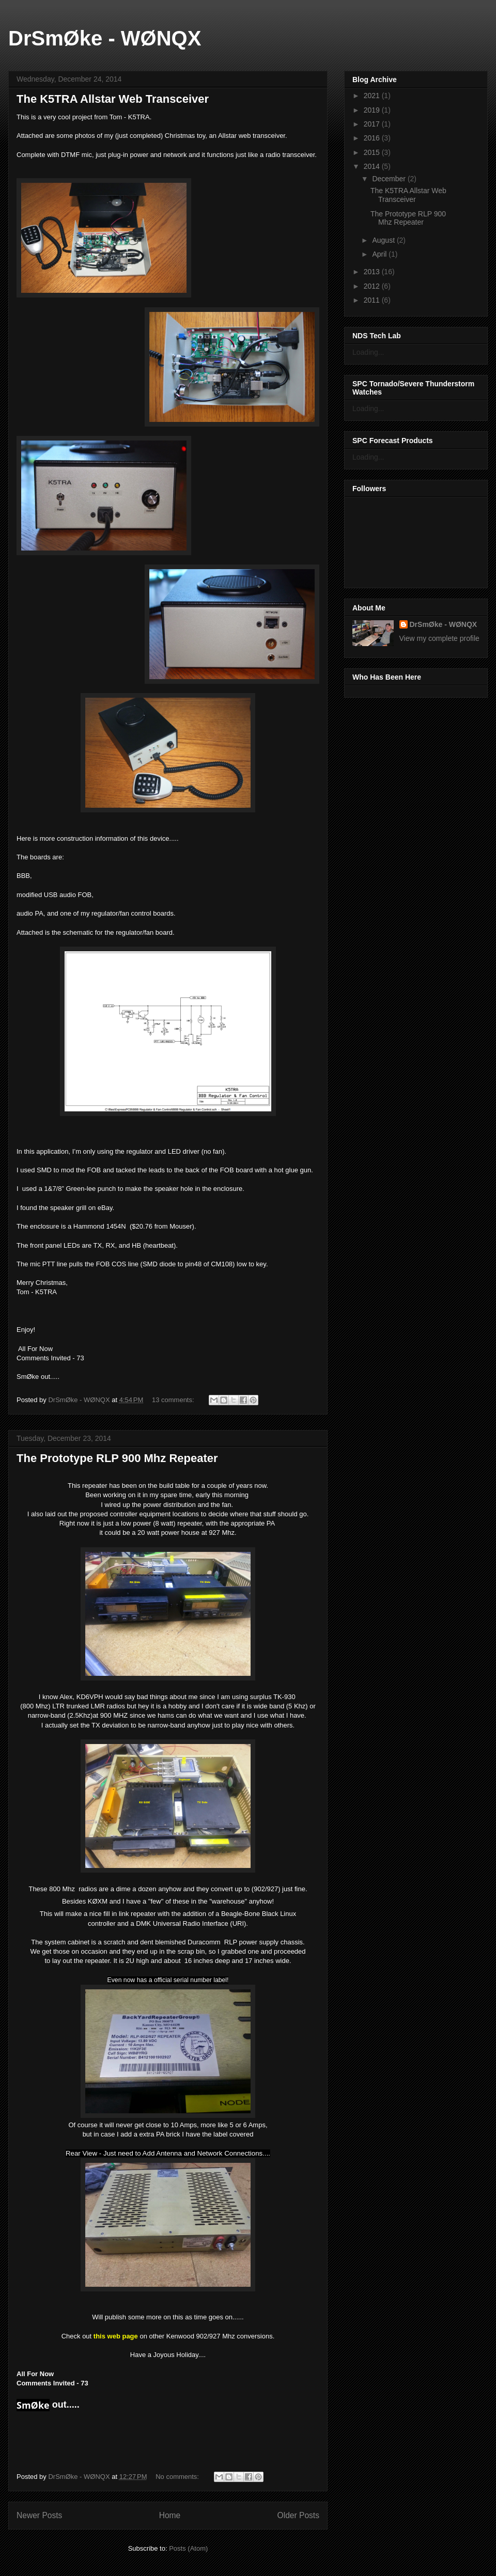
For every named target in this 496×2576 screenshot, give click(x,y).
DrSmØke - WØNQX (104, 38)
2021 (373, 95)
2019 (373, 110)
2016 (373, 138)
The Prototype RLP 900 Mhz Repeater (117, 1458)
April (380, 254)
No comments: (178, 2476)
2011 (373, 300)
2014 (373, 166)
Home (170, 2515)
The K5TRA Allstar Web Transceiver (113, 98)
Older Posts (298, 2515)
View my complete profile (439, 638)
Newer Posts (39, 2515)
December (389, 179)
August (384, 240)
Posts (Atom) (188, 2548)
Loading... (368, 352)
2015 (373, 152)
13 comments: (174, 1400)
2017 (373, 124)
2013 (373, 272)
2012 (373, 286)
